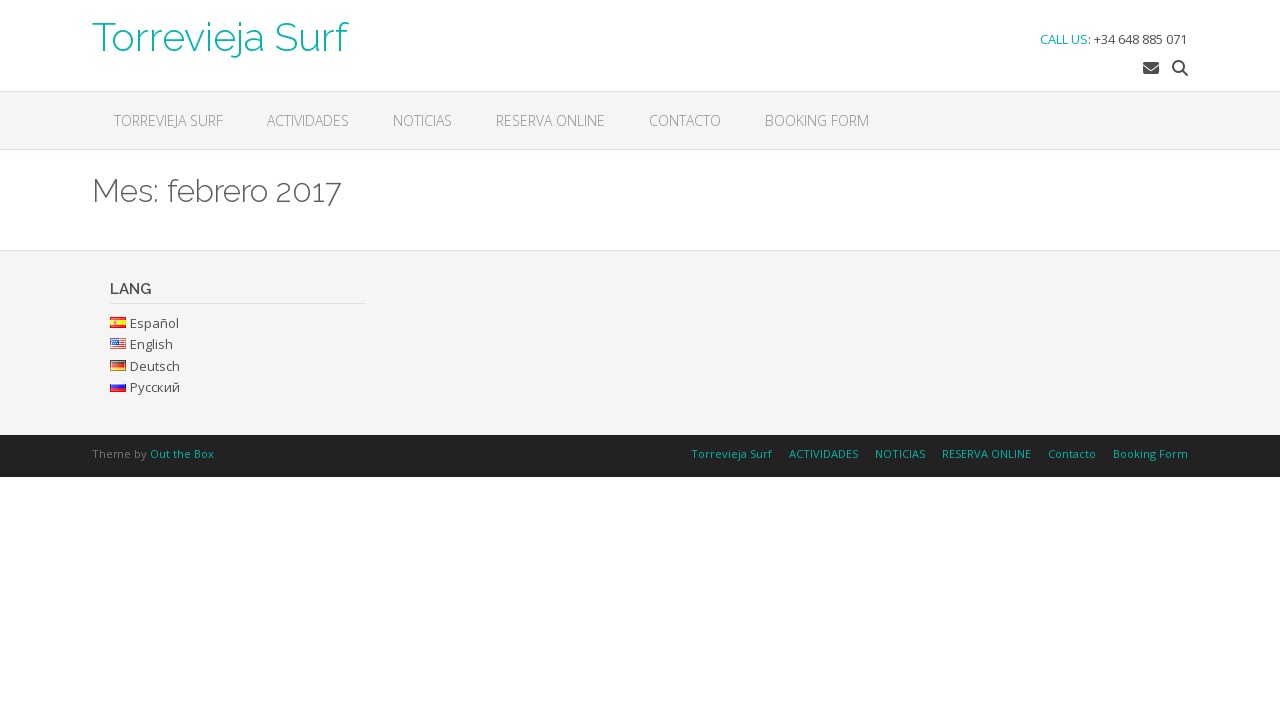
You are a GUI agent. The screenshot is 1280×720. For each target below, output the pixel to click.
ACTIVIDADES (308, 120)
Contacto (685, 120)
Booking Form (817, 120)
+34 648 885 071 (1140, 39)
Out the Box (182, 453)
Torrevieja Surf (220, 35)
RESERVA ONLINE (550, 120)
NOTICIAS (422, 120)
